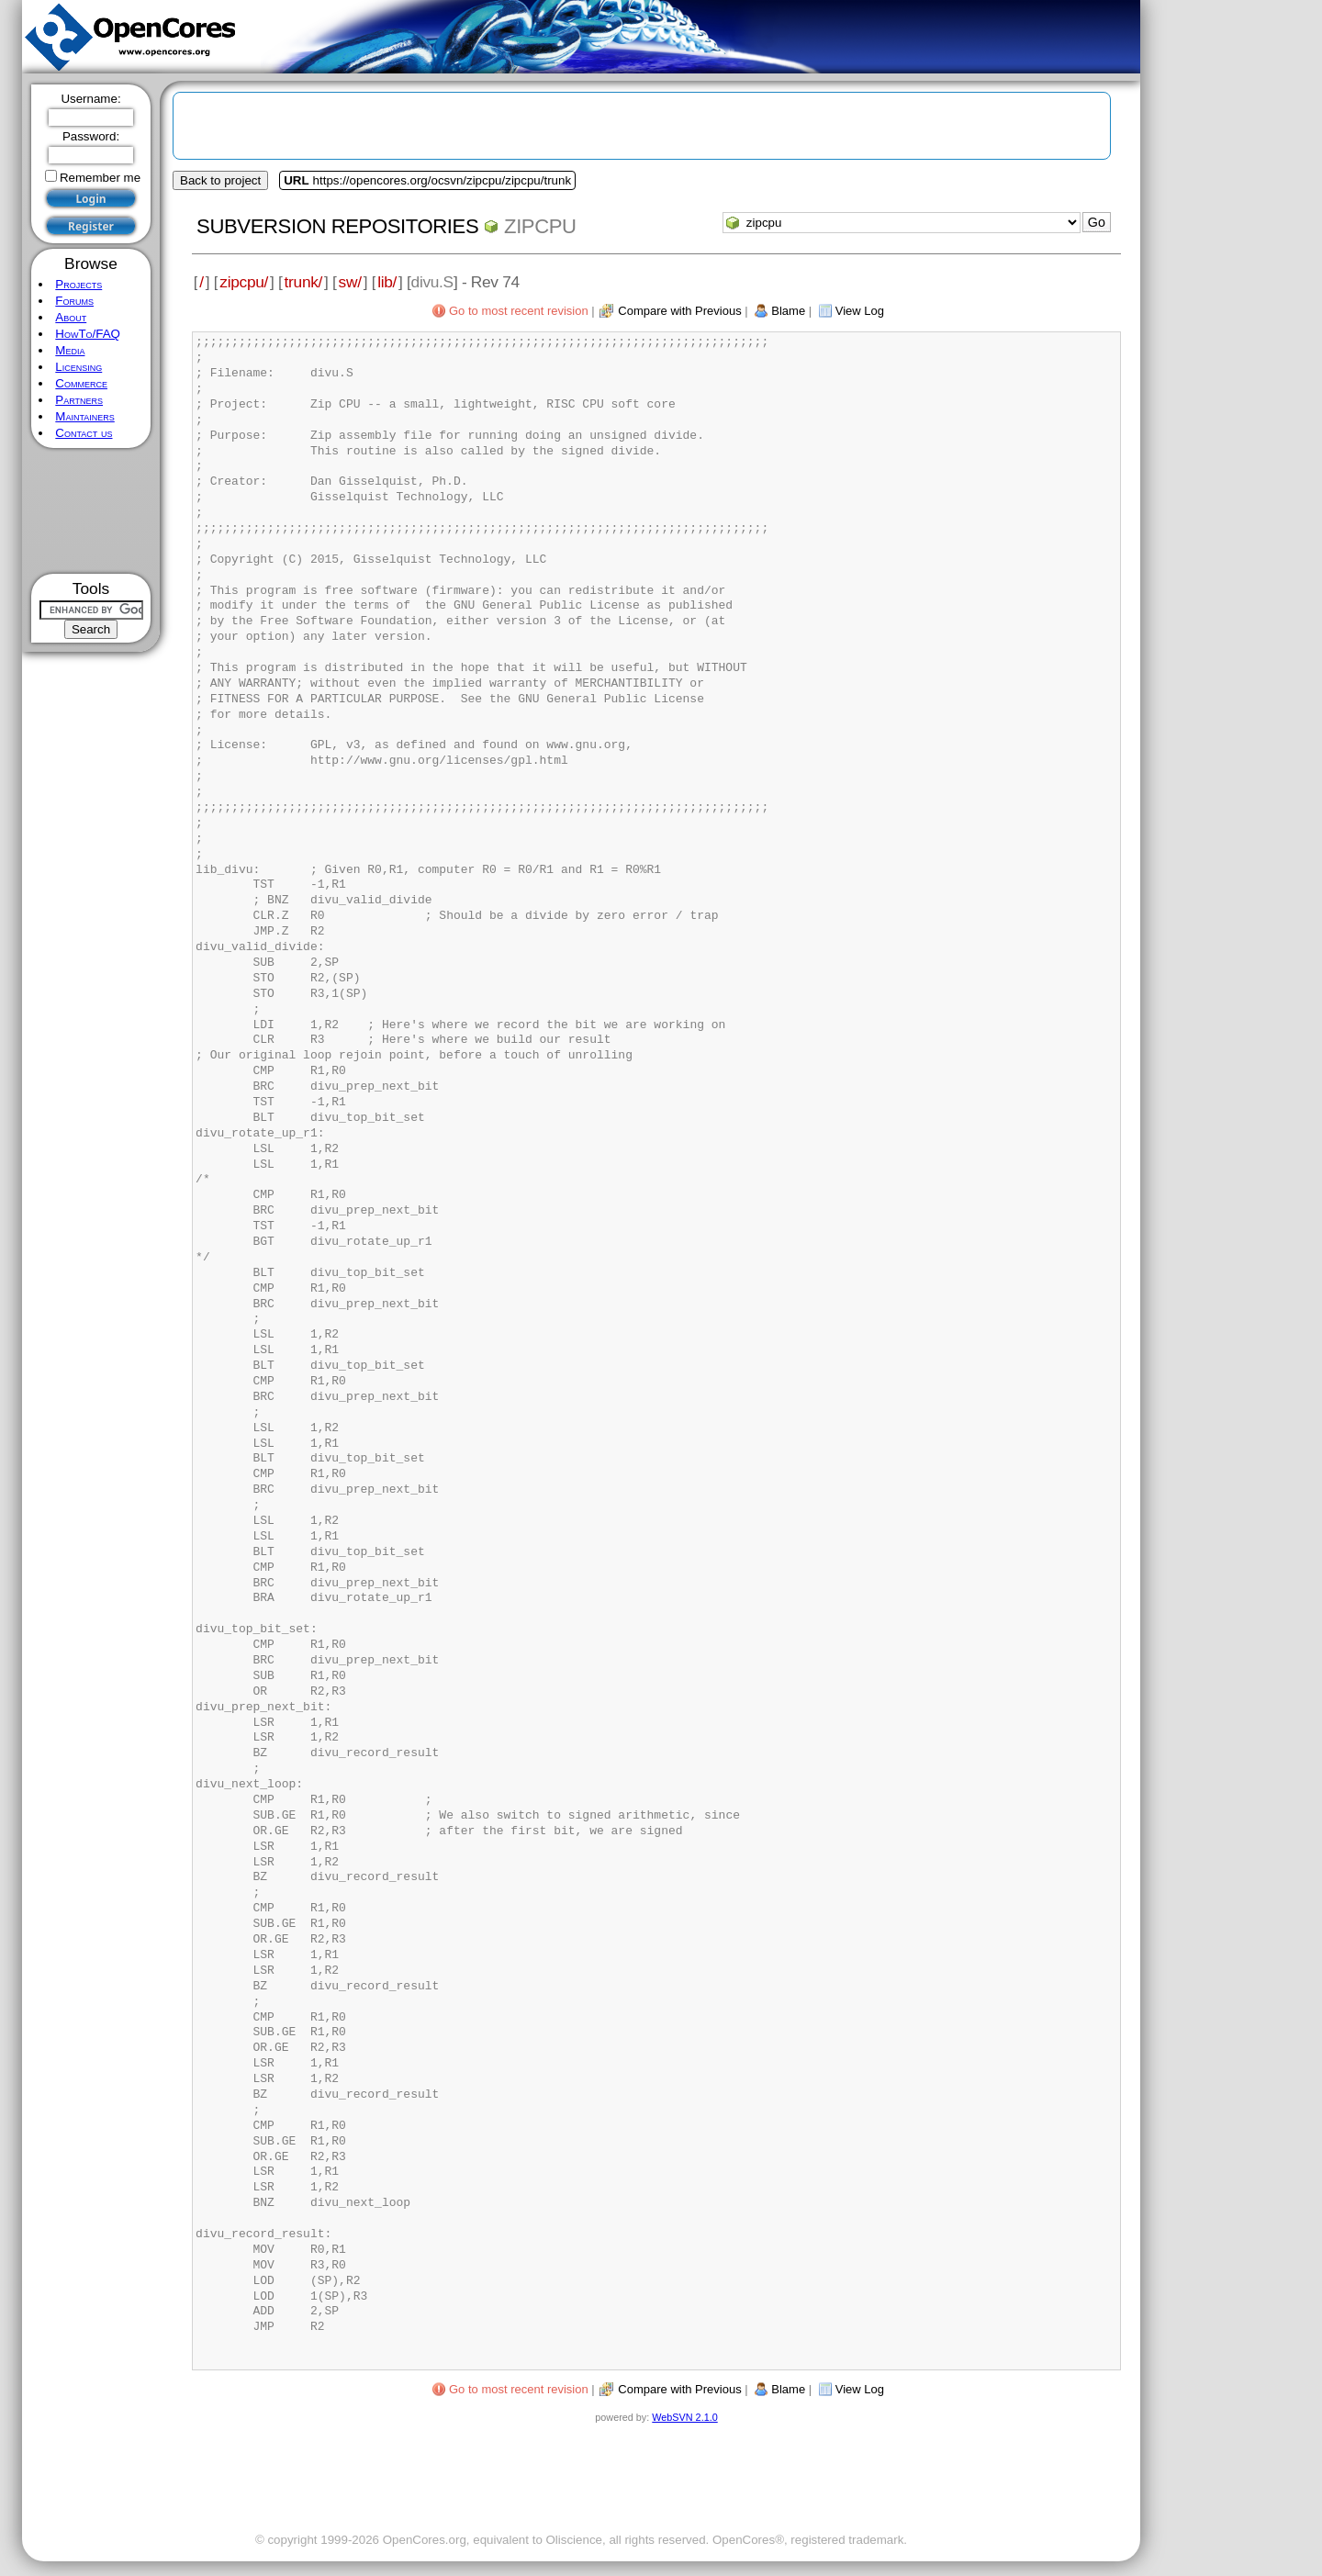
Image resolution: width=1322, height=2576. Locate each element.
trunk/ (303, 282)
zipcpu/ (243, 282)
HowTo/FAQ (87, 334)
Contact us (83, 433)
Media (69, 350)
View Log (859, 311)
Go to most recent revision (518, 311)
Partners (79, 400)
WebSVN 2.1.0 (684, 2417)
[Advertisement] (91, 511)
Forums (74, 301)
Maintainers (84, 416)
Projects (78, 284)
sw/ (350, 282)
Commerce (81, 383)
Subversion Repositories (337, 226)
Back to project (220, 180)
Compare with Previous (679, 311)
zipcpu (540, 226)
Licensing (78, 367)
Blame (788, 311)
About (70, 317)
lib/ (387, 282)
